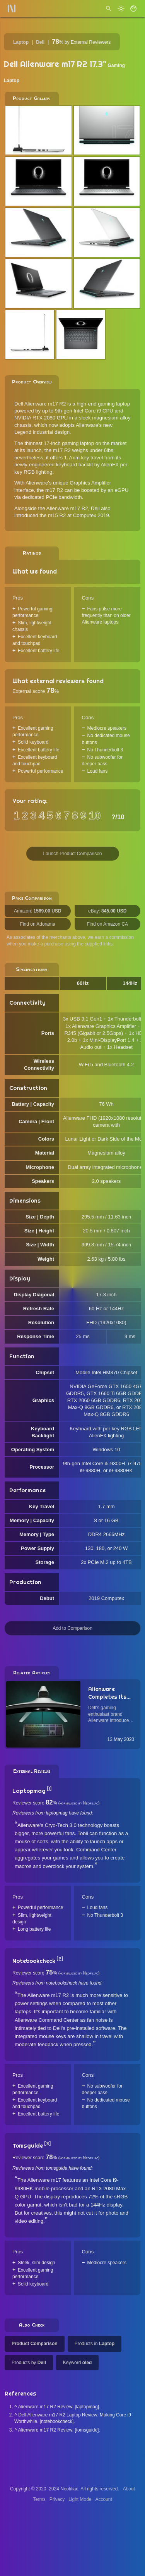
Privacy (57, 2499)
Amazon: (37, 911)
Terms (39, 2499)
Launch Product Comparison (72, 853)
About (129, 2489)
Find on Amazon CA (107, 924)
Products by (29, 2362)
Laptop (21, 42)
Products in (94, 2343)
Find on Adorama (37, 924)
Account (104, 2499)
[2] (59, 1959)
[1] (49, 1789)
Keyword (77, 2362)
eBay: (107, 911)
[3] (47, 2144)
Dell (40, 42)
